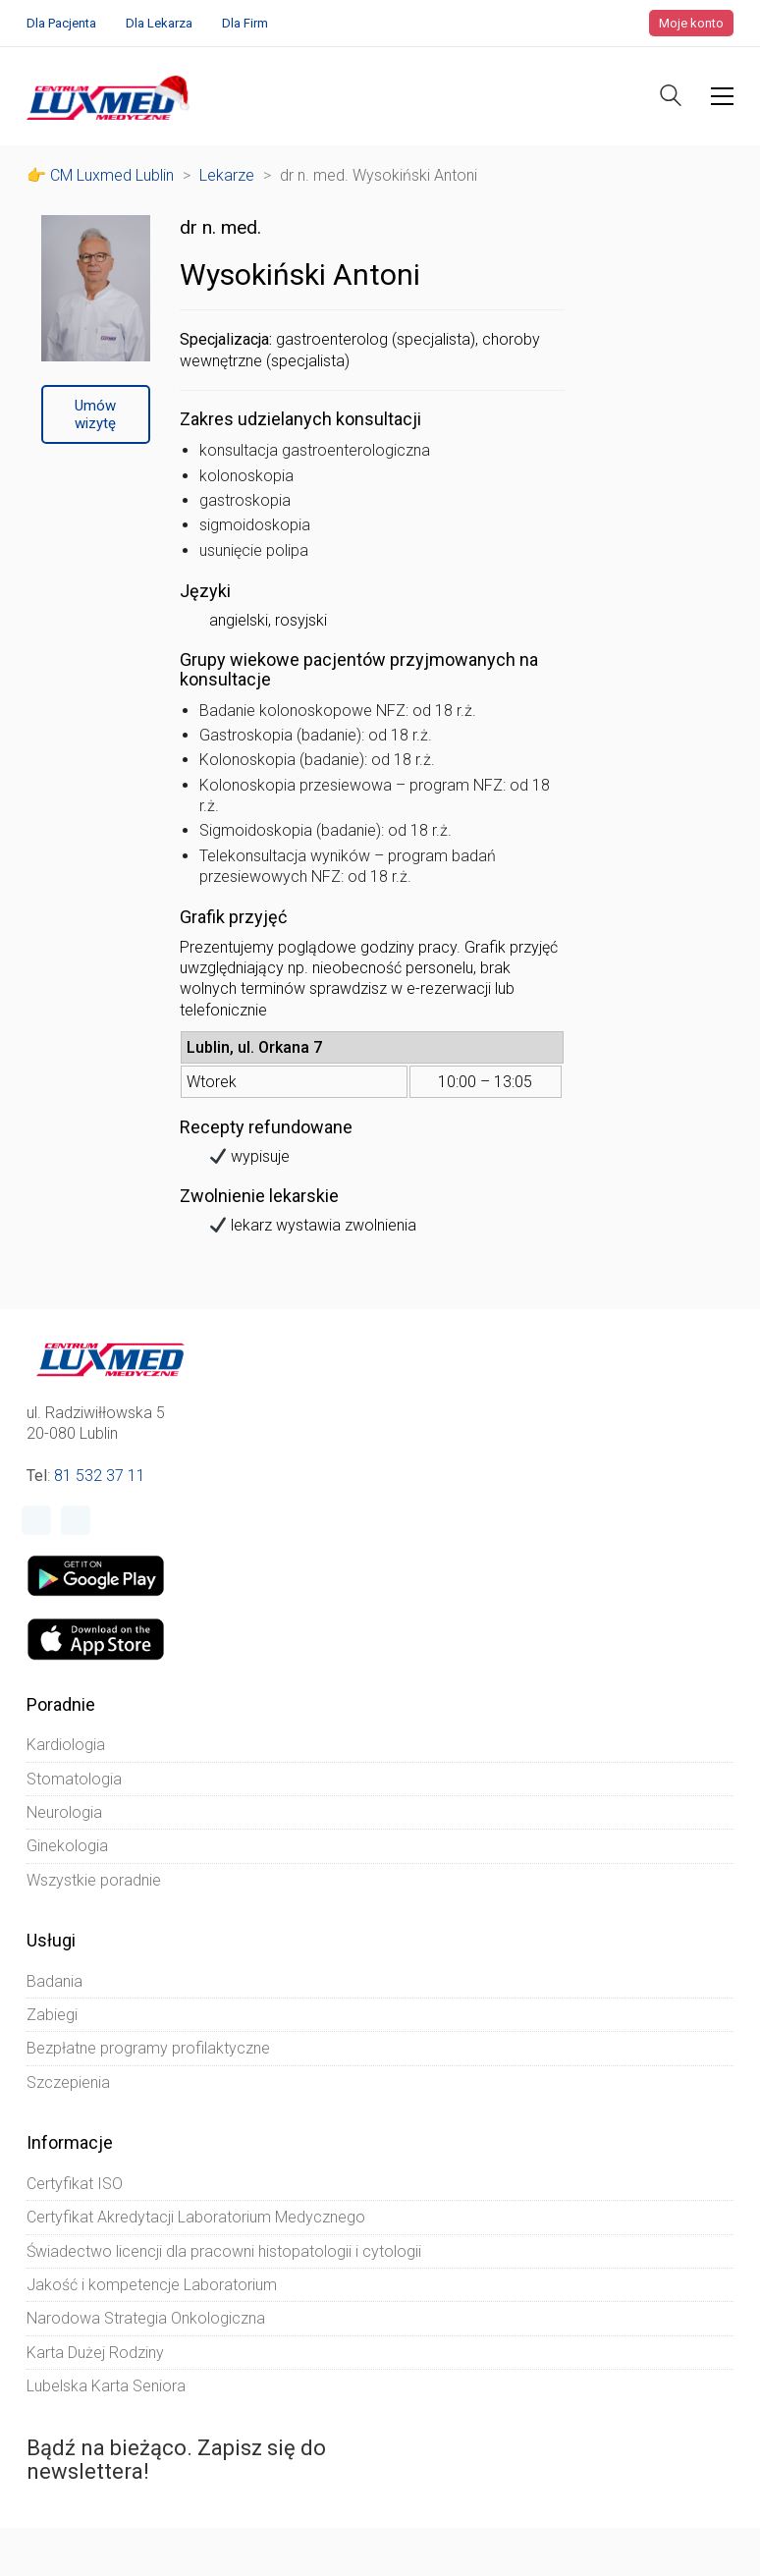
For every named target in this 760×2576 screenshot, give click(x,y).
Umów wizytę (95, 414)
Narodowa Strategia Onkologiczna (146, 2318)
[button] (722, 96)
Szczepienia (68, 2082)
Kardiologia (66, 1744)
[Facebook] (36, 1520)
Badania (54, 1981)
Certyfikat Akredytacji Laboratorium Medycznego (196, 2217)
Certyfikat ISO (75, 2183)
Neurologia (64, 1812)
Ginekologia (67, 1845)
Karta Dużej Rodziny (95, 2352)
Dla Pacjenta (61, 23)
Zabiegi (52, 2014)
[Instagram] (75, 1520)
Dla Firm (245, 23)
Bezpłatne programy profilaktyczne (148, 2048)
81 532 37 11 (99, 1475)
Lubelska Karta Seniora (106, 2386)
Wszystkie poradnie (94, 1880)
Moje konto (691, 23)
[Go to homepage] (110, 96)
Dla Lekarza (159, 23)
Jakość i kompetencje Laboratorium (152, 2284)
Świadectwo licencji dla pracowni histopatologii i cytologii (224, 2251)
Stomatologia (74, 1779)
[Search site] (670, 97)
